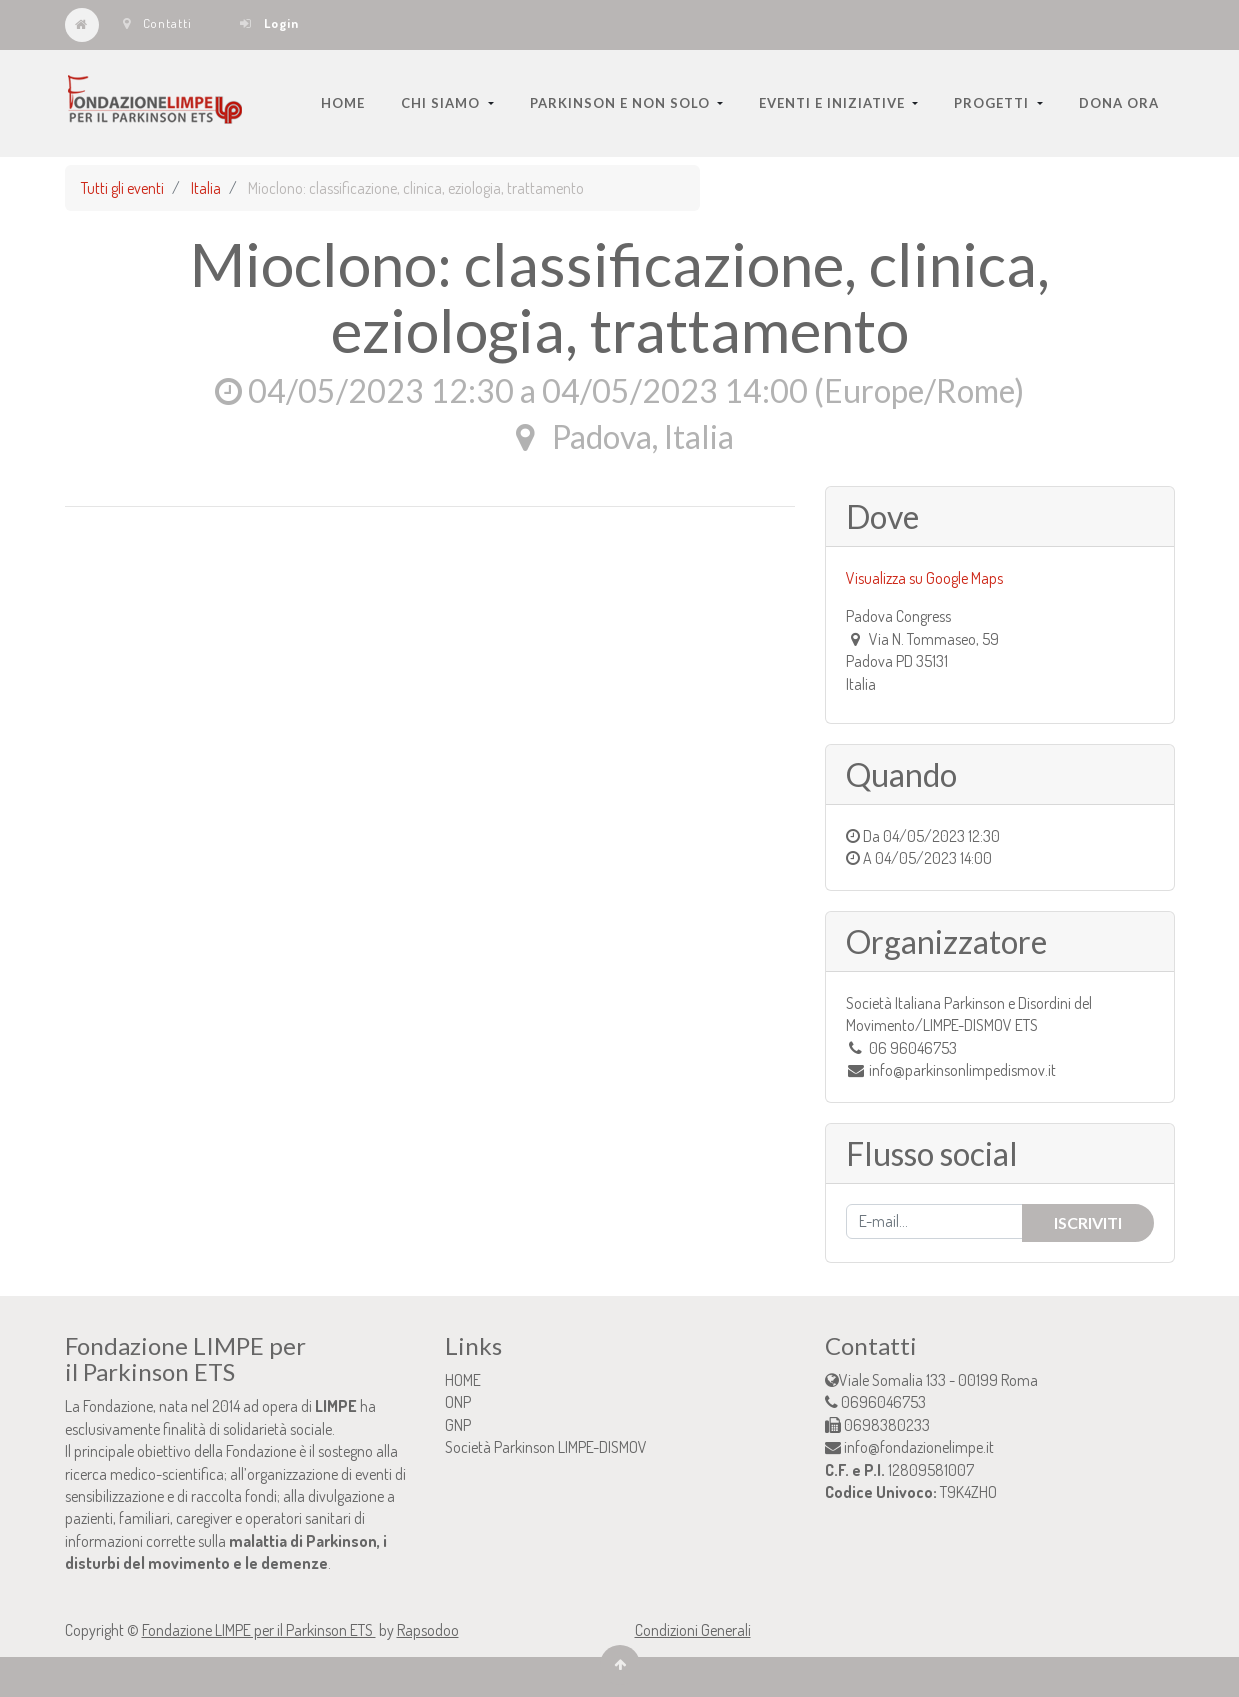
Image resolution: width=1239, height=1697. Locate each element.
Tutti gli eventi (122, 188)
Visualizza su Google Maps (924, 578)
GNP (458, 1425)
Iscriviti (1088, 1222)
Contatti (157, 23)
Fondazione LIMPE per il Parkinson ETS (259, 1630)
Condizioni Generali (693, 1630)
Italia (206, 188)
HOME (463, 1380)
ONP (458, 1402)
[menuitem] (343, 103)
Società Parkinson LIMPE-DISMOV (546, 1447)
